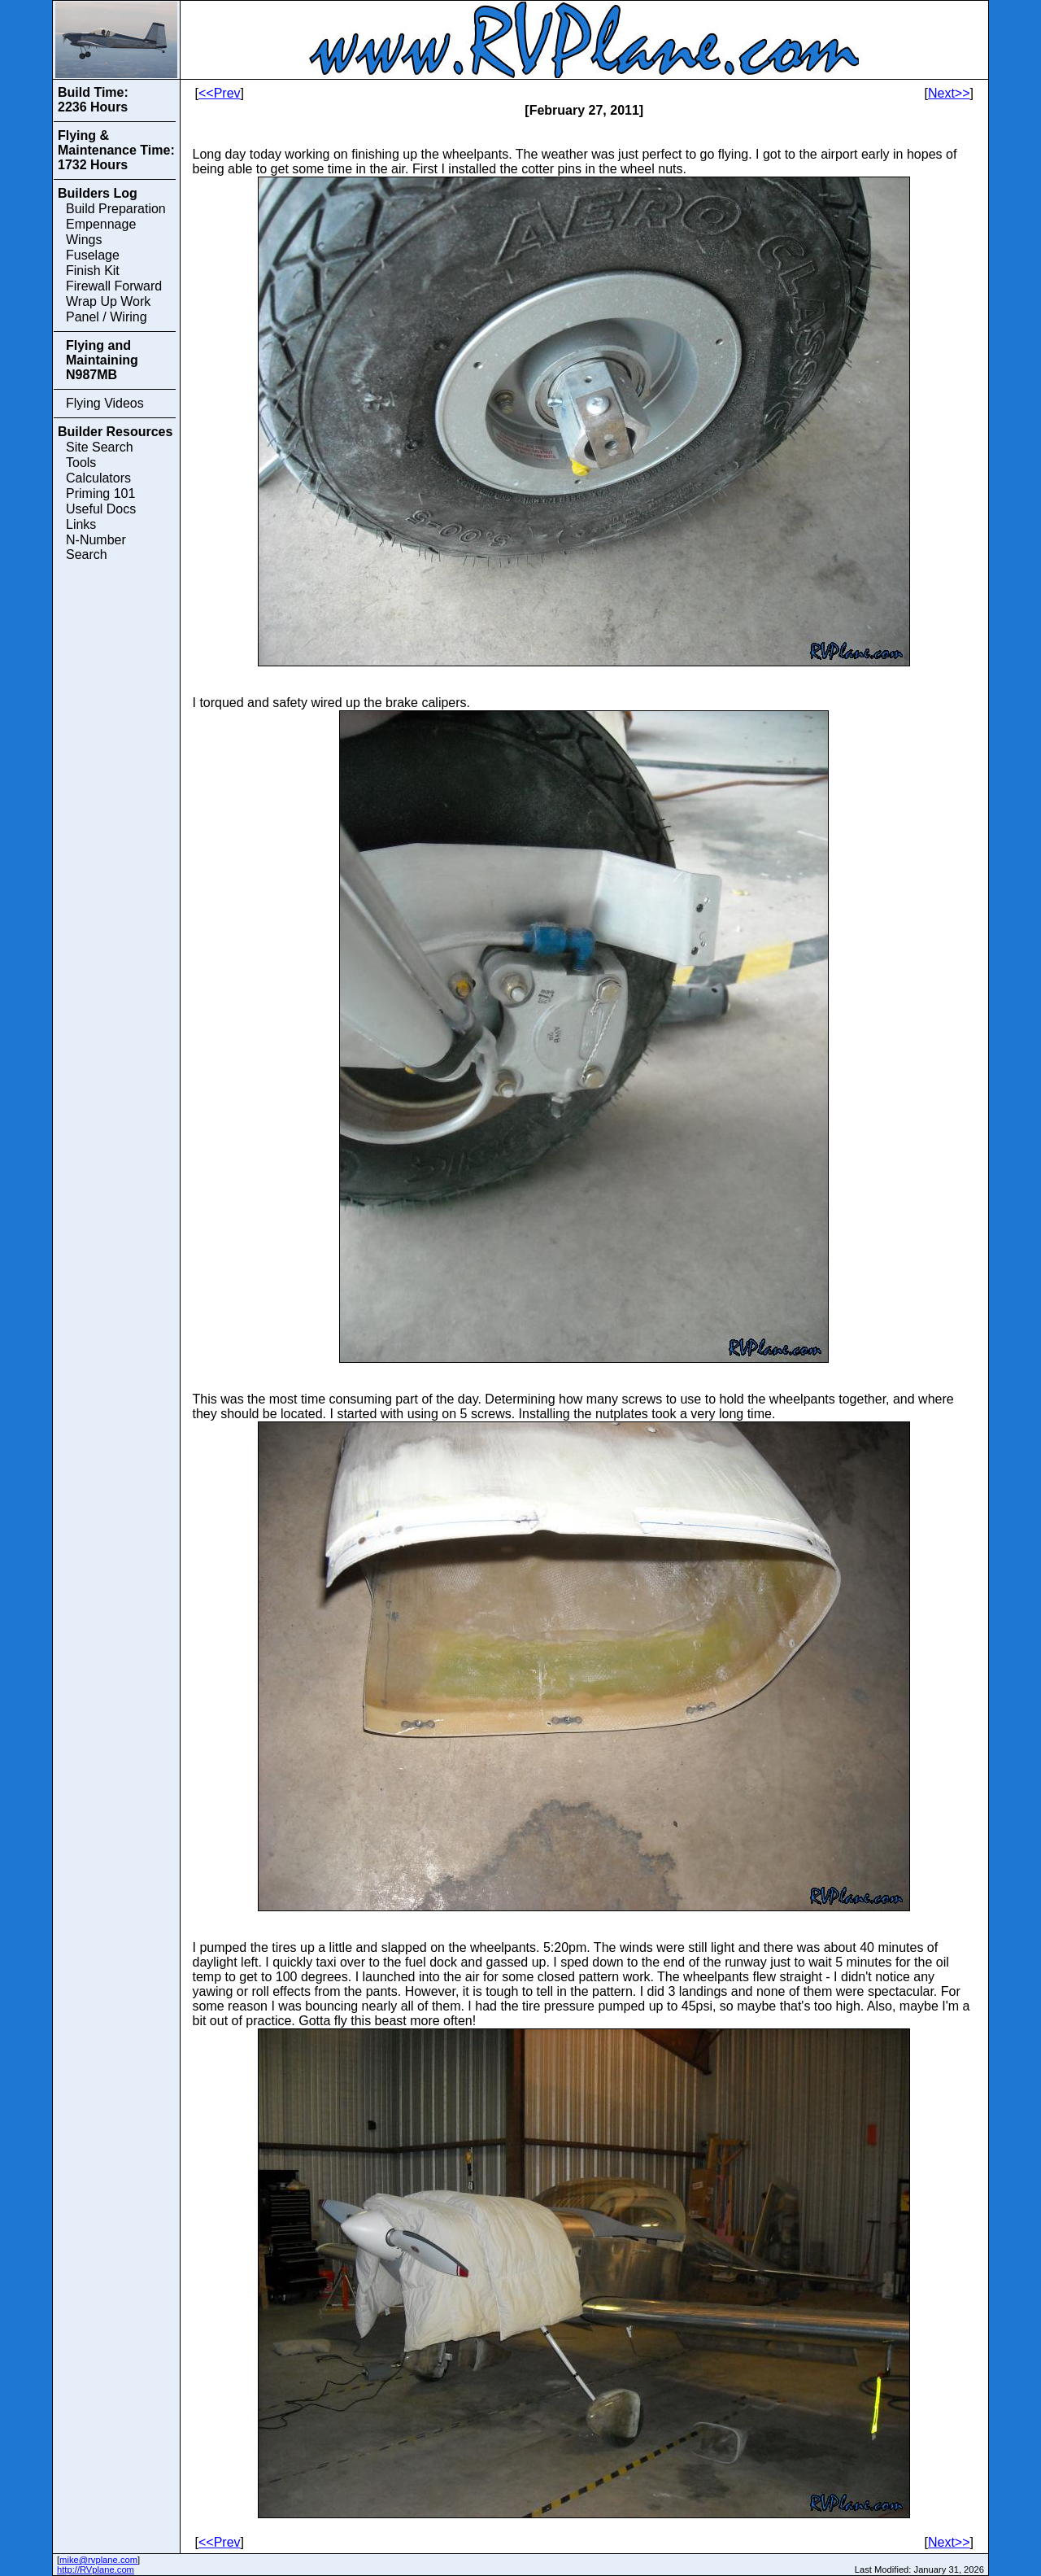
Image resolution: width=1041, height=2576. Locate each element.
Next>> (949, 93)
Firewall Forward (114, 286)
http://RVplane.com (95, 2569)
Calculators (98, 478)
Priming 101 (100, 493)
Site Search (99, 447)
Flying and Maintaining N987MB (102, 360)
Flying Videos (105, 403)
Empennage (101, 224)
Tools (81, 462)
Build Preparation (116, 209)
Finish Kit (93, 270)
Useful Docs (101, 509)
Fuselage (93, 255)
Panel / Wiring (106, 317)
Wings (84, 240)
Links (81, 524)
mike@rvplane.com (98, 2560)
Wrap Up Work (108, 301)
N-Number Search (96, 547)
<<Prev (219, 93)
